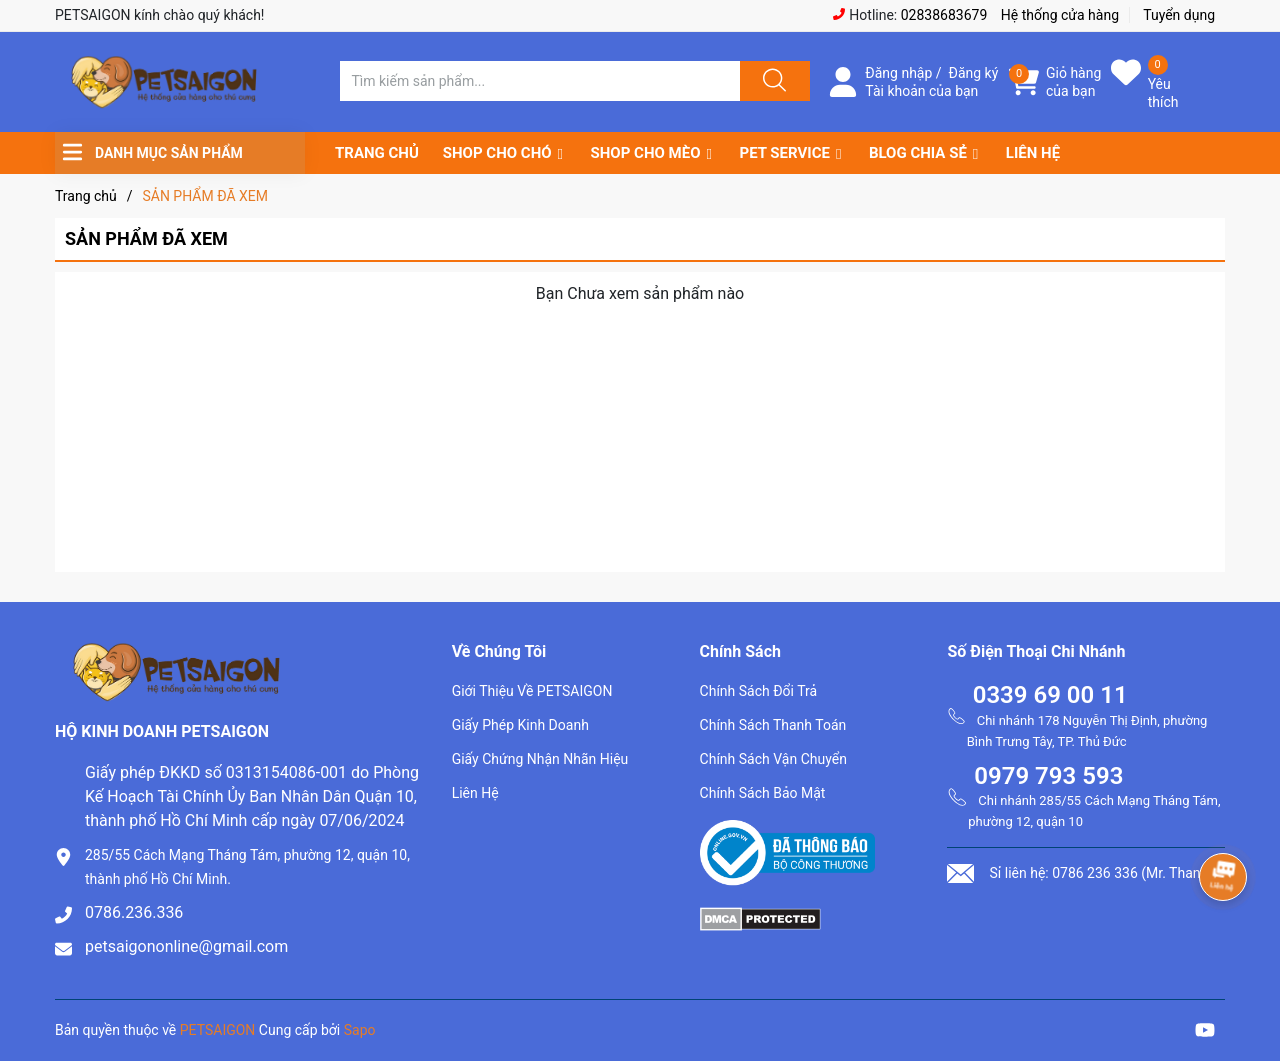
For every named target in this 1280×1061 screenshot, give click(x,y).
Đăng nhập (898, 73)
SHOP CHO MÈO (646, 153)
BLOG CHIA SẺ (918, 153)
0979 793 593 (1048, 776)
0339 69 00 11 (1050, 695)
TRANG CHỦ (377, 153)
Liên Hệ (475, 793)
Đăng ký (974, 73)
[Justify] (772, 81)
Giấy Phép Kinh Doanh (520, 725)
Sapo (360, 1030)
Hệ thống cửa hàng (1060, 15)
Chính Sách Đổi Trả (759, 691)
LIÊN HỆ (1033, 153)
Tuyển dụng (1179, 15)
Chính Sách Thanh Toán (773, 725)
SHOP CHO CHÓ (497, 153)
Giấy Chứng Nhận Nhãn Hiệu (540, 759)
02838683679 (944, 15)
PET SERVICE (784, 153)
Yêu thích (1163, 93)
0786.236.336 (134, 912)
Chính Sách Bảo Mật (763, 793)
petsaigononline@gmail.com (186, 946)
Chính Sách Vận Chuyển (773, 759)
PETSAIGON (218, 1030)
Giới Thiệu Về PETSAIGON (532, 691)
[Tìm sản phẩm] (540, 81)
